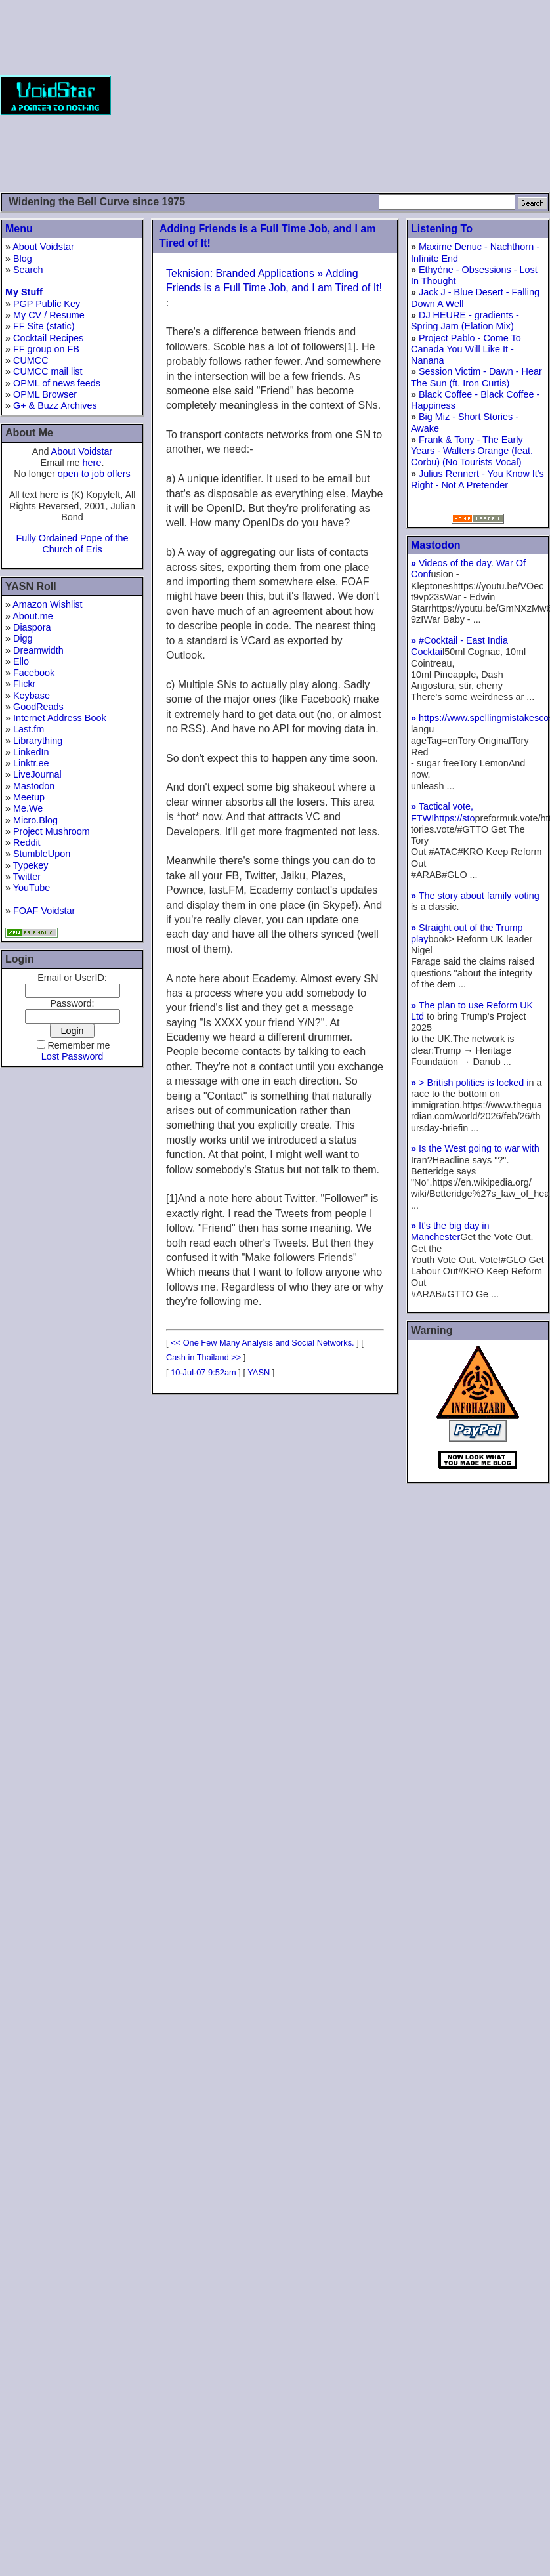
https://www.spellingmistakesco (480, 718)
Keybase (31, 695)
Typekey (31, 865)
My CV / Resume (49, 315)
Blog (22, 258)
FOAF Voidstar (44, 910)
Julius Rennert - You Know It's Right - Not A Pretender (477, 479)
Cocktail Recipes (48, 338)
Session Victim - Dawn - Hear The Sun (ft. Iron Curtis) (476, 377)
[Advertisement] (389, 95)
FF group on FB (46, 349)
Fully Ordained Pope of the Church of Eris (72, 543)
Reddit (27, 842)
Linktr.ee (31, 763)
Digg (23, 638)
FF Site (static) (44, 326)
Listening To (442, 228)
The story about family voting (475, 895)
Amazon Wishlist (47, 604)
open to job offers (94, 473)
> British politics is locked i (470, 1082)
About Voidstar (43, 246)
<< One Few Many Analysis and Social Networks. (262, 1343)
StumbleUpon (41, 853)
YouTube (32, 888)
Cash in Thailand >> (203, 1357)
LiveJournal (37, 774)
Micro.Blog (35, 820)
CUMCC (31, 360)
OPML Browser (45, 394)
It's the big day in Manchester (450, 1231)
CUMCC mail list (48, 371)
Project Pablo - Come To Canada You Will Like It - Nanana (466, 349)
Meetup (29, 797)
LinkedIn (31, 752)
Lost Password (72, 1056)
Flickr (24, 683)
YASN (258, 1372)
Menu (19, 228)
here (92, 462)
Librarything (37, 741)
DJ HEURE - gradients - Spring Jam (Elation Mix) (465, 320)
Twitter (27, 876)
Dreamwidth (38, 650)
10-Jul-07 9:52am (203, 1372)
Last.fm (28, 729)
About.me (32, 616)
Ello (21, 661)
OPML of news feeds (56, 383)
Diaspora (32, 627)
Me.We (28, 808)
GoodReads (38, 706)
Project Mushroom (51, 831)
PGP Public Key (46, 304)
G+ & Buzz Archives (55, 405)
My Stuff (24, 292)
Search (28, 269)
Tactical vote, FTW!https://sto (443, 812)
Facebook (33, 672)
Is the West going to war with (475, 1148)
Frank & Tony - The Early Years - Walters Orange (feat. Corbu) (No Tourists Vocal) (472, 451)
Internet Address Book (59, 718)
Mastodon (33, 786)
